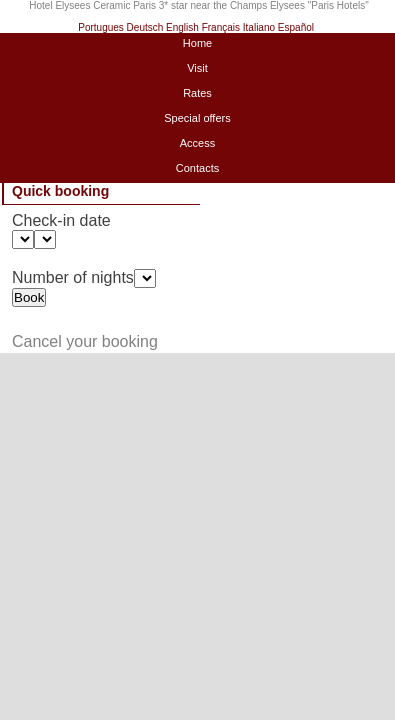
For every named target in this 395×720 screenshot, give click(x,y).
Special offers (197, 118)
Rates (197, 93)
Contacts (197, 168)
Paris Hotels (338, 5)
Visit (197, 68)
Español (296, 27)
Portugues (101, 27)
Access (197, 143)
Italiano (259, 27)
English (182, 27)
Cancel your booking (85, 341)
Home (197, 43)
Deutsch (145, 27)
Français (221, 27)
